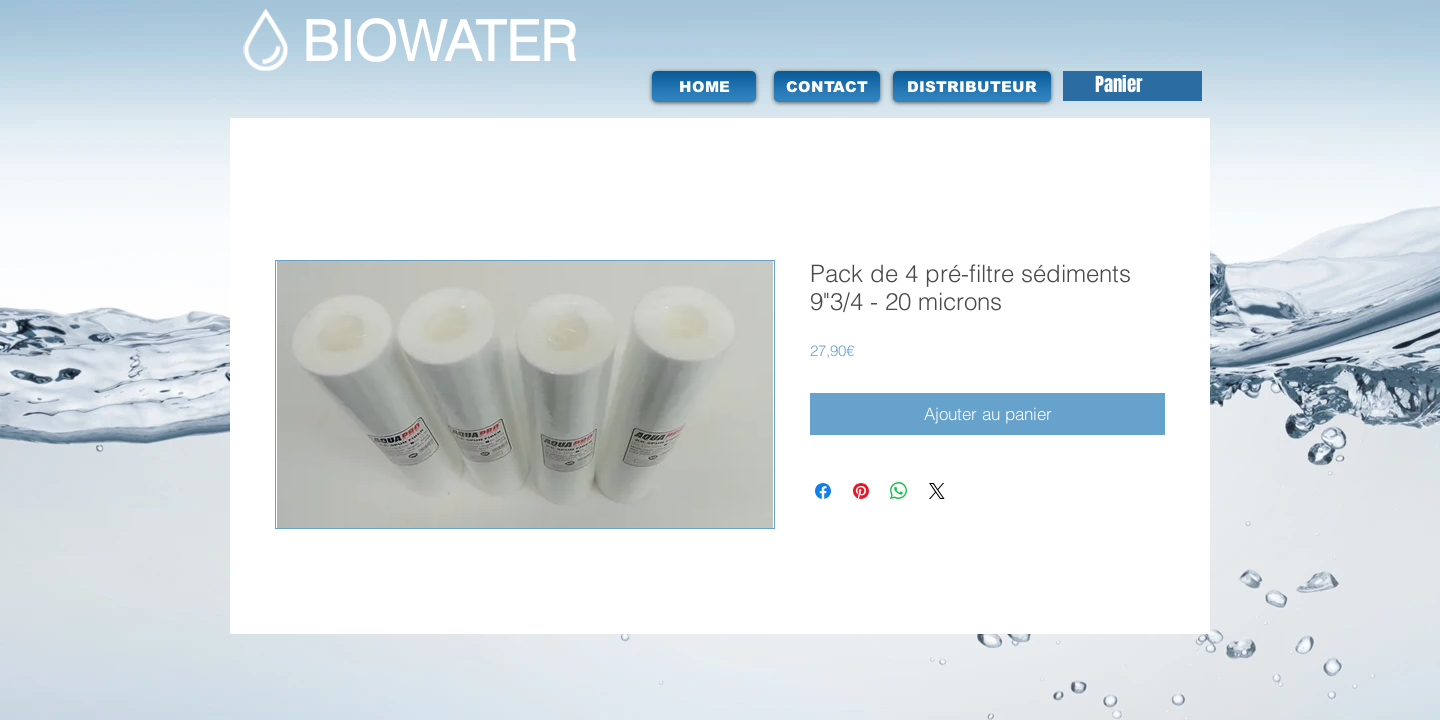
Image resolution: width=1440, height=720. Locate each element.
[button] (1136, 86)
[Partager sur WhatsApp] (899, 491)
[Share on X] (937, 491)
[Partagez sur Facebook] (823, 491)
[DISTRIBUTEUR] (972, 86)
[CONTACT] (827, 86)
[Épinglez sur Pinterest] (861, 491)
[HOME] (704, 86)
